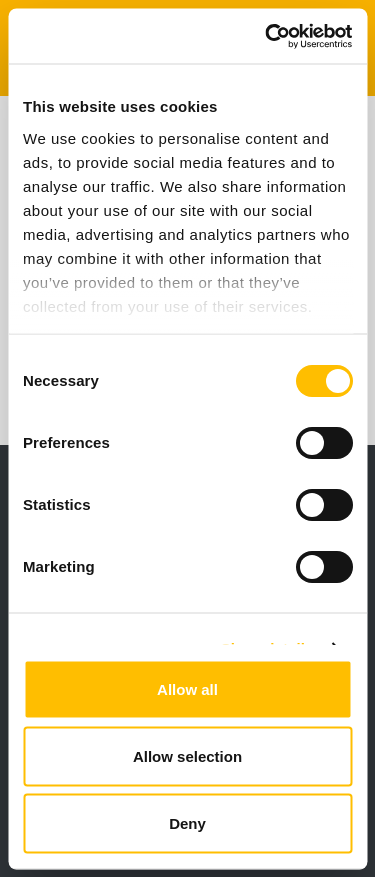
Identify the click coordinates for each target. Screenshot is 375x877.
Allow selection (187, 756)
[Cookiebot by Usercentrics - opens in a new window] (267, 36)
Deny (187, 823)
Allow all (187, 689)
